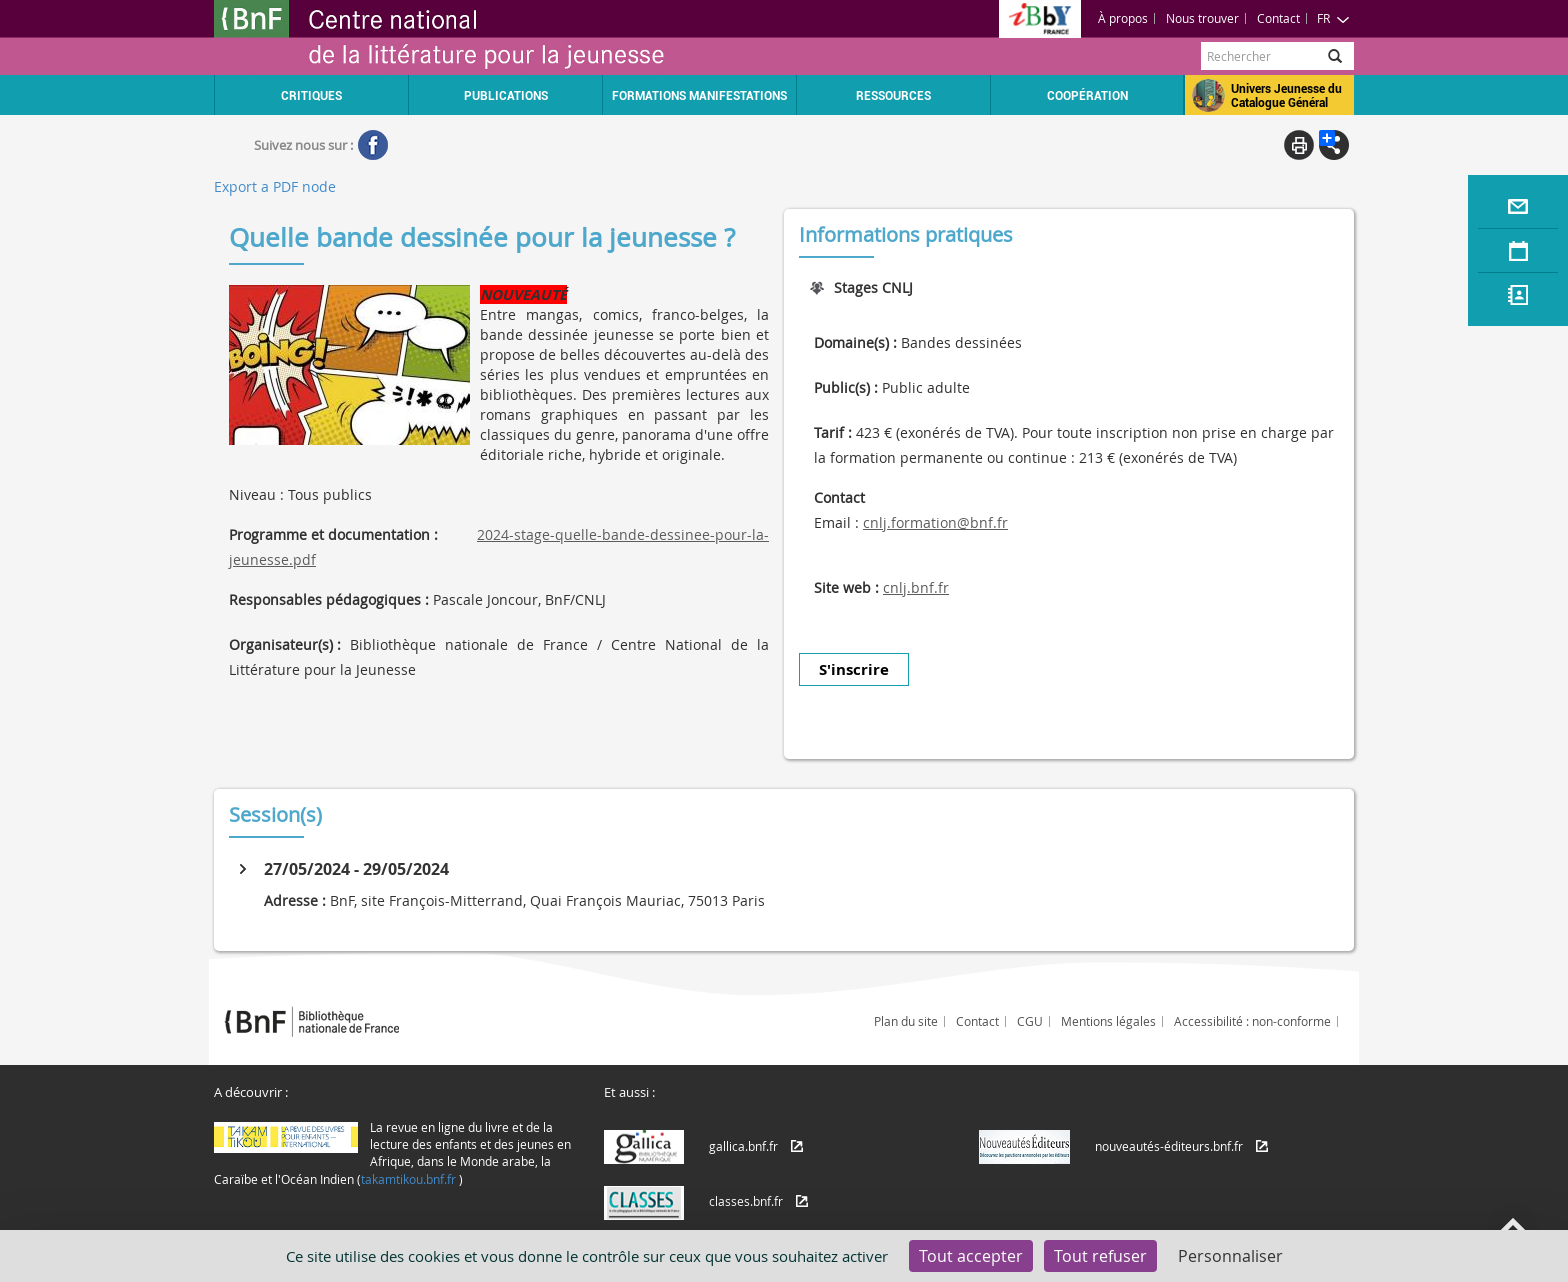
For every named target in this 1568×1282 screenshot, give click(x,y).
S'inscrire (854, 669)
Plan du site (906, 1021)
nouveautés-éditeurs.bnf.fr (1169, 1146)
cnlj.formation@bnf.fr (935, 522)
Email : (836, 522)
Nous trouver (1202, 18)
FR (1333, 18)
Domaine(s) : (855, 342)
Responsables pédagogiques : (329, 599)
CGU (1030, 1021)
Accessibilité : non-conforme (1252, 1021)
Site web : (846, 587)
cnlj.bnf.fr (916, 587)
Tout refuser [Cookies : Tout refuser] (1100, 1256)
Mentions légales (1108, 1021)
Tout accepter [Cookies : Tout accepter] (971, 1256)
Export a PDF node (275, 186)
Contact (1278, 18)
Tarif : (833, 432)
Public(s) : (846, 387)
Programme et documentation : (333, 534)
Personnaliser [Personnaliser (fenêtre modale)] (1230, 1256)
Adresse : (295, 900)
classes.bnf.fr (746, 1201)
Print (1299, 145)
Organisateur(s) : (285, 644)
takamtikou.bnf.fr (408, 1179)
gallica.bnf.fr (743, 1146)
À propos (1123, 18)
